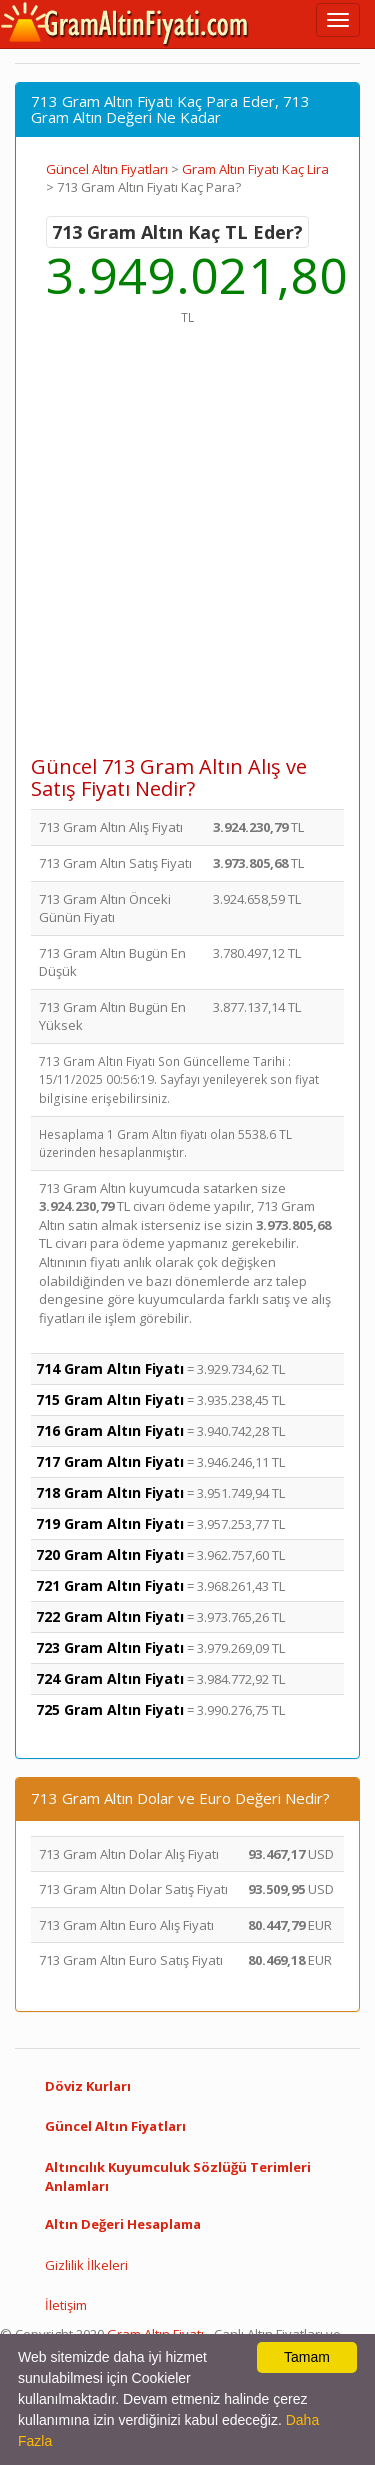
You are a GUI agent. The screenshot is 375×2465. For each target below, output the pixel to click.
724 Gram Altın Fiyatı (110, 1678)
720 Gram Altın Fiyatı (110, 1554)
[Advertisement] (187, 550)
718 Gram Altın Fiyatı (110, 1492)
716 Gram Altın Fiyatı (110, 1430)
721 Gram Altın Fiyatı (110, 1585)
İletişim (66, 2305)
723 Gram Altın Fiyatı (110, 1647)
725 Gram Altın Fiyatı (110, 1709)
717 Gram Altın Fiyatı (110, 1461)
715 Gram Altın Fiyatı (110, 1399)
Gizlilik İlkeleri (86, 2265)
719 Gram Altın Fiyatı (110, 1523)
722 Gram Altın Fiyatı (110, 1616)
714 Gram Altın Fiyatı (110, 1368)
